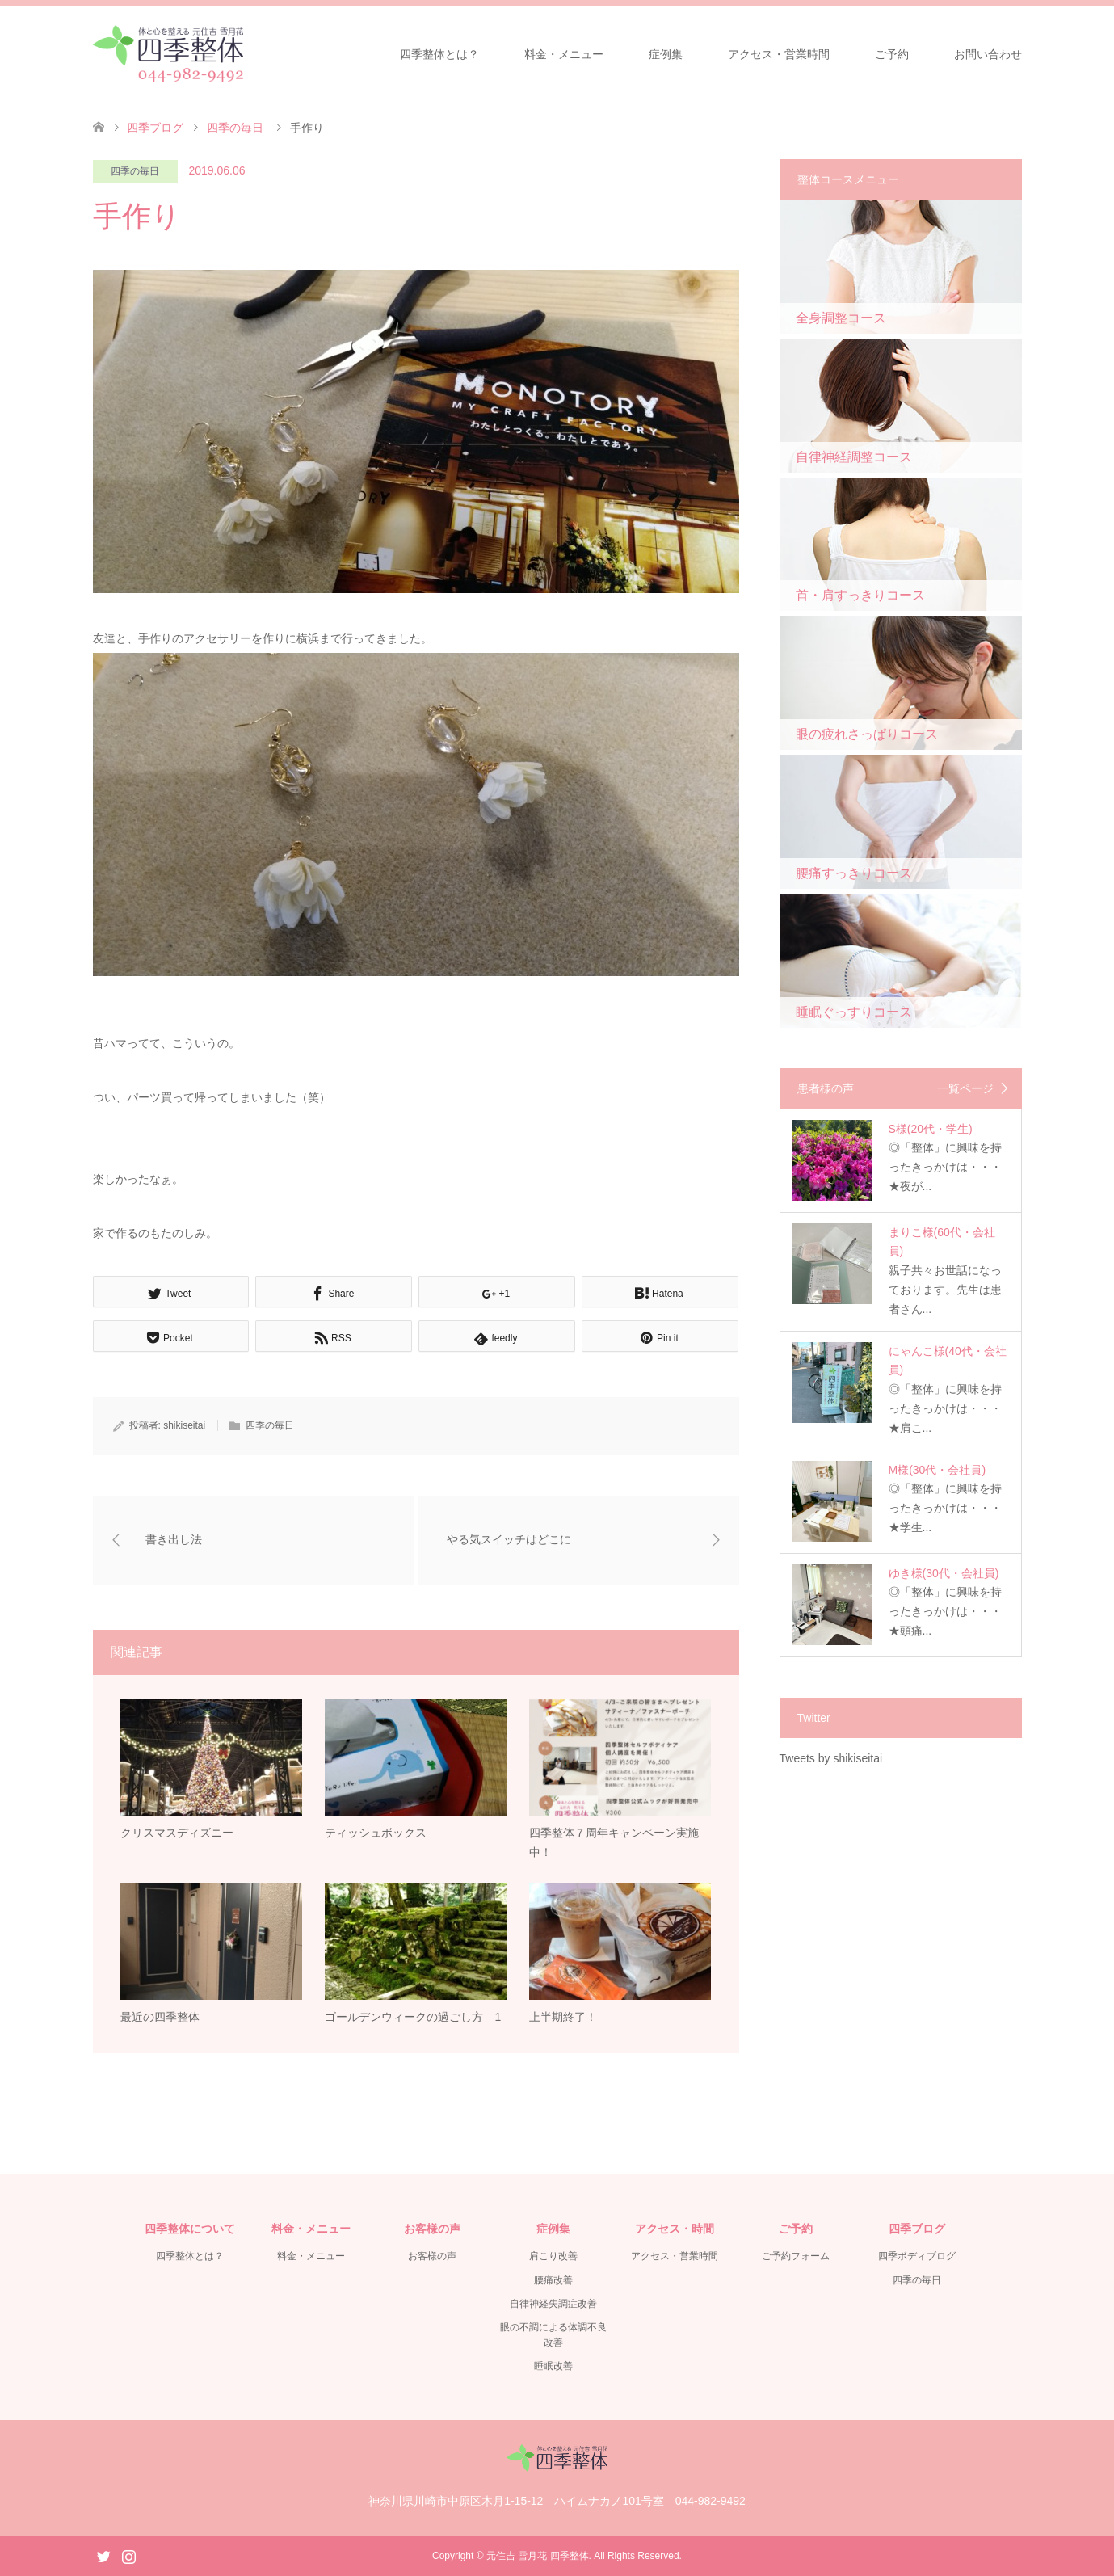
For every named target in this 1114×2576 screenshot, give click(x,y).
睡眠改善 (553, 2366)
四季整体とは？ (439, 54)
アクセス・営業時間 (779, 54)
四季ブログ (155, 127)
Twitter (103, 2555)
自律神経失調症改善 (553, 2304)
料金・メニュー (563, 54)
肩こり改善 (553, 2256)
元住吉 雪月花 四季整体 (537, 2555)
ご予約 (892, 54)
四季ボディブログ (917, 2256)
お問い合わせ (988, 54)
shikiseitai (184, 1425)
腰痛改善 (553, 2280)
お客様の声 (432, 2256)
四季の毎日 (135, 171)
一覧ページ (965, 1088)
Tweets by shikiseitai (831, 1758)
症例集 (666, 54)
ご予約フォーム (796, 2256)
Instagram (128, 2555)
